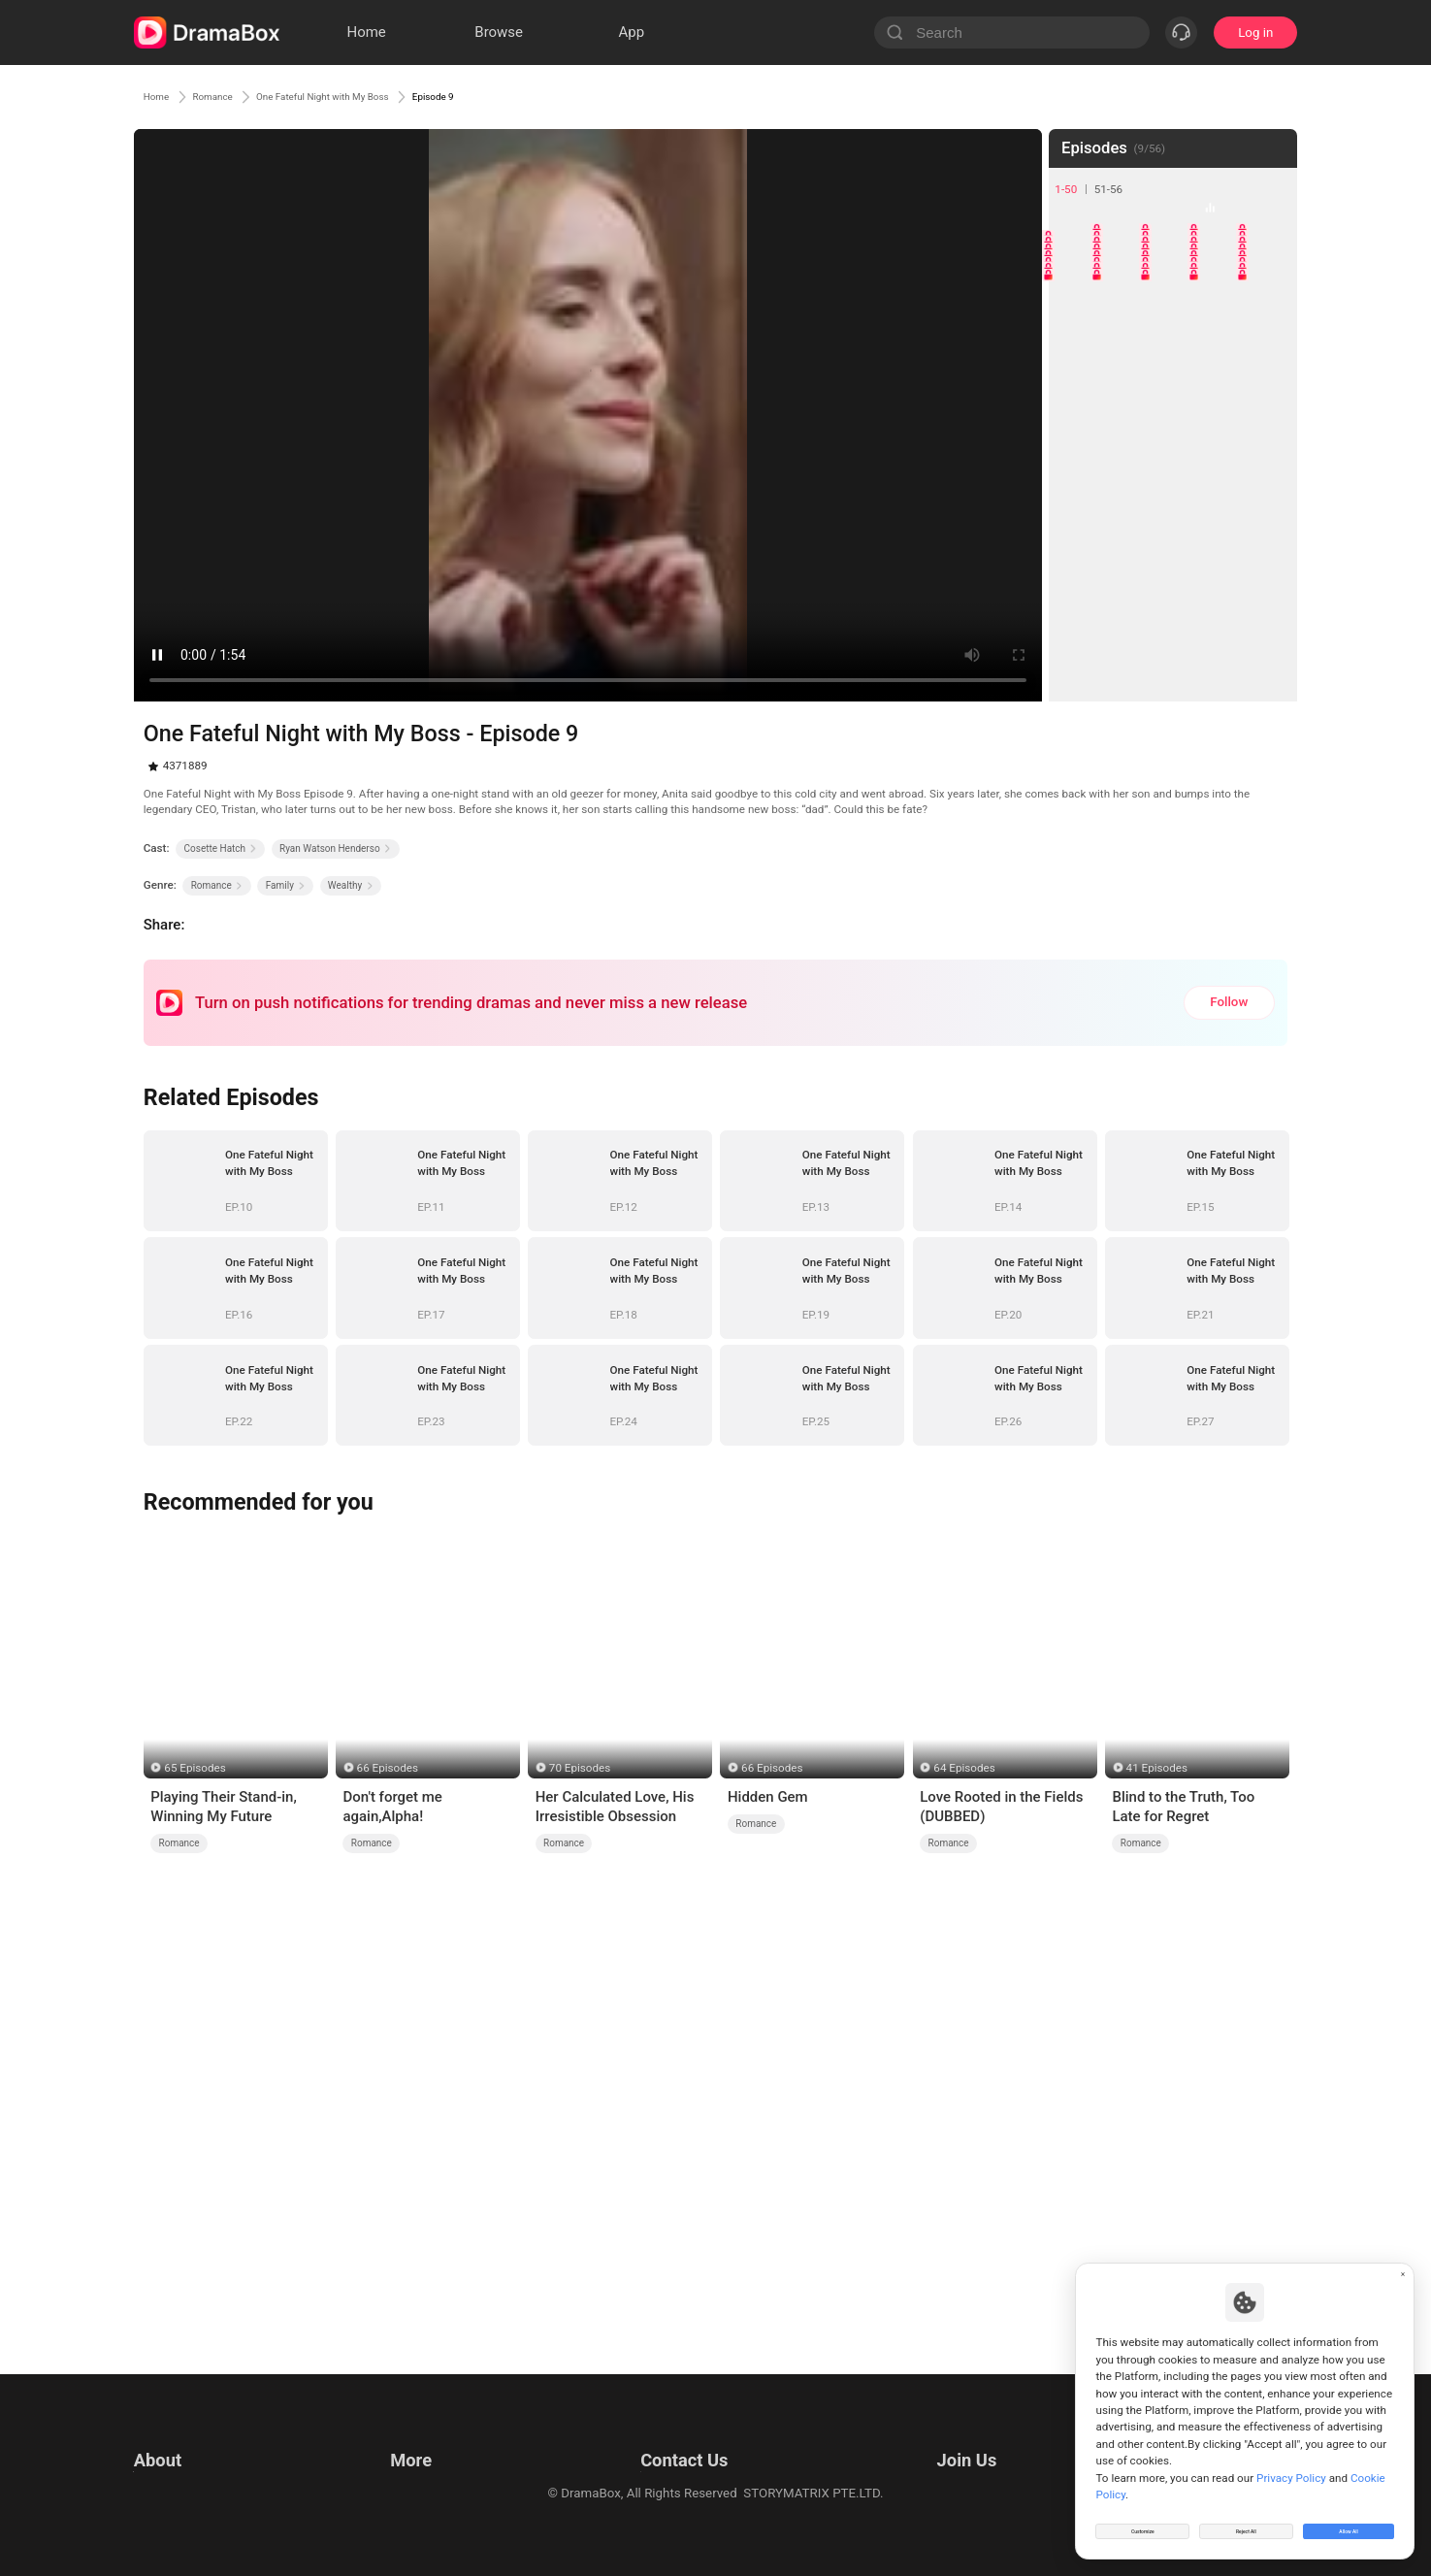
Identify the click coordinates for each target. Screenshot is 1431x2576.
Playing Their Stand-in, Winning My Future (223, 1806)
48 (1172, 667)
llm (396, 2463)
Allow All (1349, 2521)
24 (1221, 424)
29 (1221, 473)
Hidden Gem (768, 1797)
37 (1124, 570)
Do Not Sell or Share (191, 2511)
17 (1124, 376)
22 (1124, 424)
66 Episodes (387, 1768)
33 (1172, 521)
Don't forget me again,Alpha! (391, 1806)
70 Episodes (579, 1768)
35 (1269, 521)
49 (1221, 667)
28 (1172, 473)
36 (1075, 570)
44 (1221, 618)
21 (1075, 424)
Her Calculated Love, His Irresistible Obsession (615, 1806)
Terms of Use (172, 2438)
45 (1269, 618)
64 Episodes (963, 1768)
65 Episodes (194, 1768)
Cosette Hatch (220, 848)
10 (1269, 280)
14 (1221, 327)
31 (1075, 521)
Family (286, 885)
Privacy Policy (173, 2463)
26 (1075, 473)
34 (1221, 521)
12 (1124, 327)
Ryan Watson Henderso (335, 848)
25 (1269, 424)
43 (1172, 618)
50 (1269, 667)
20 (1269, 376)
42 (1124, 618)
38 (1172, 570)
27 (1124, 473)
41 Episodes (1156, 1768)
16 (1075, 376)
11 (1075, 327)
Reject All (1246, 2521)
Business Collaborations (654, 2463)
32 (1124, 521)
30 (1269, 473)
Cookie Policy (172, 2487)
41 (1075, 618)
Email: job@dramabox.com (990, 2438)
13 (1172, 327)
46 (1075, 667)
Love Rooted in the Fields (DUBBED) (1001, 1806)
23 (1172, 424)
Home (163, 96)
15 (1269, 327)
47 (1124, 667)
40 (1269, 570)
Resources (417, 2438)
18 (1172, 376)
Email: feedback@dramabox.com (679, 2438)
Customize (1143, 2521)
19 (1221, 376)
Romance (239, 96)
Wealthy (351, 885)
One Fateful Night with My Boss (396, 96)
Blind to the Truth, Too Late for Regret (1183, 1806)
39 (1221, 570)
